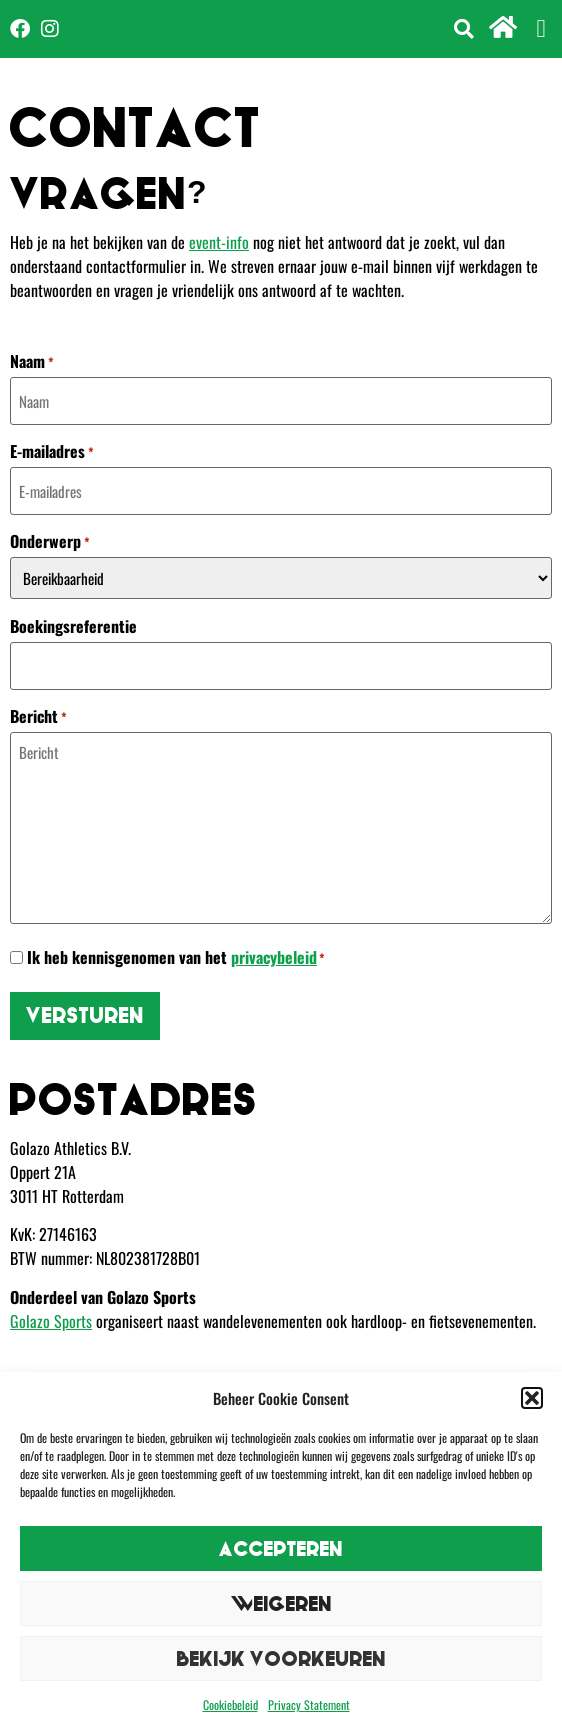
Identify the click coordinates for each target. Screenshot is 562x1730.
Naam (32, 361)
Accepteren (281, 1548)
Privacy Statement (309, 1704)
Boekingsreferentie (73, 626)
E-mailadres (52, 451)
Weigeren (281, 1603)
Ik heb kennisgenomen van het (176, 957)
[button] (532, 1398)
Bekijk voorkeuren (281, 1658)
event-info (219, 242)
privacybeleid (274, 957)
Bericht (38, 716)
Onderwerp (50, 541)
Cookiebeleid (230, 1704)
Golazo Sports (51, 1321)
